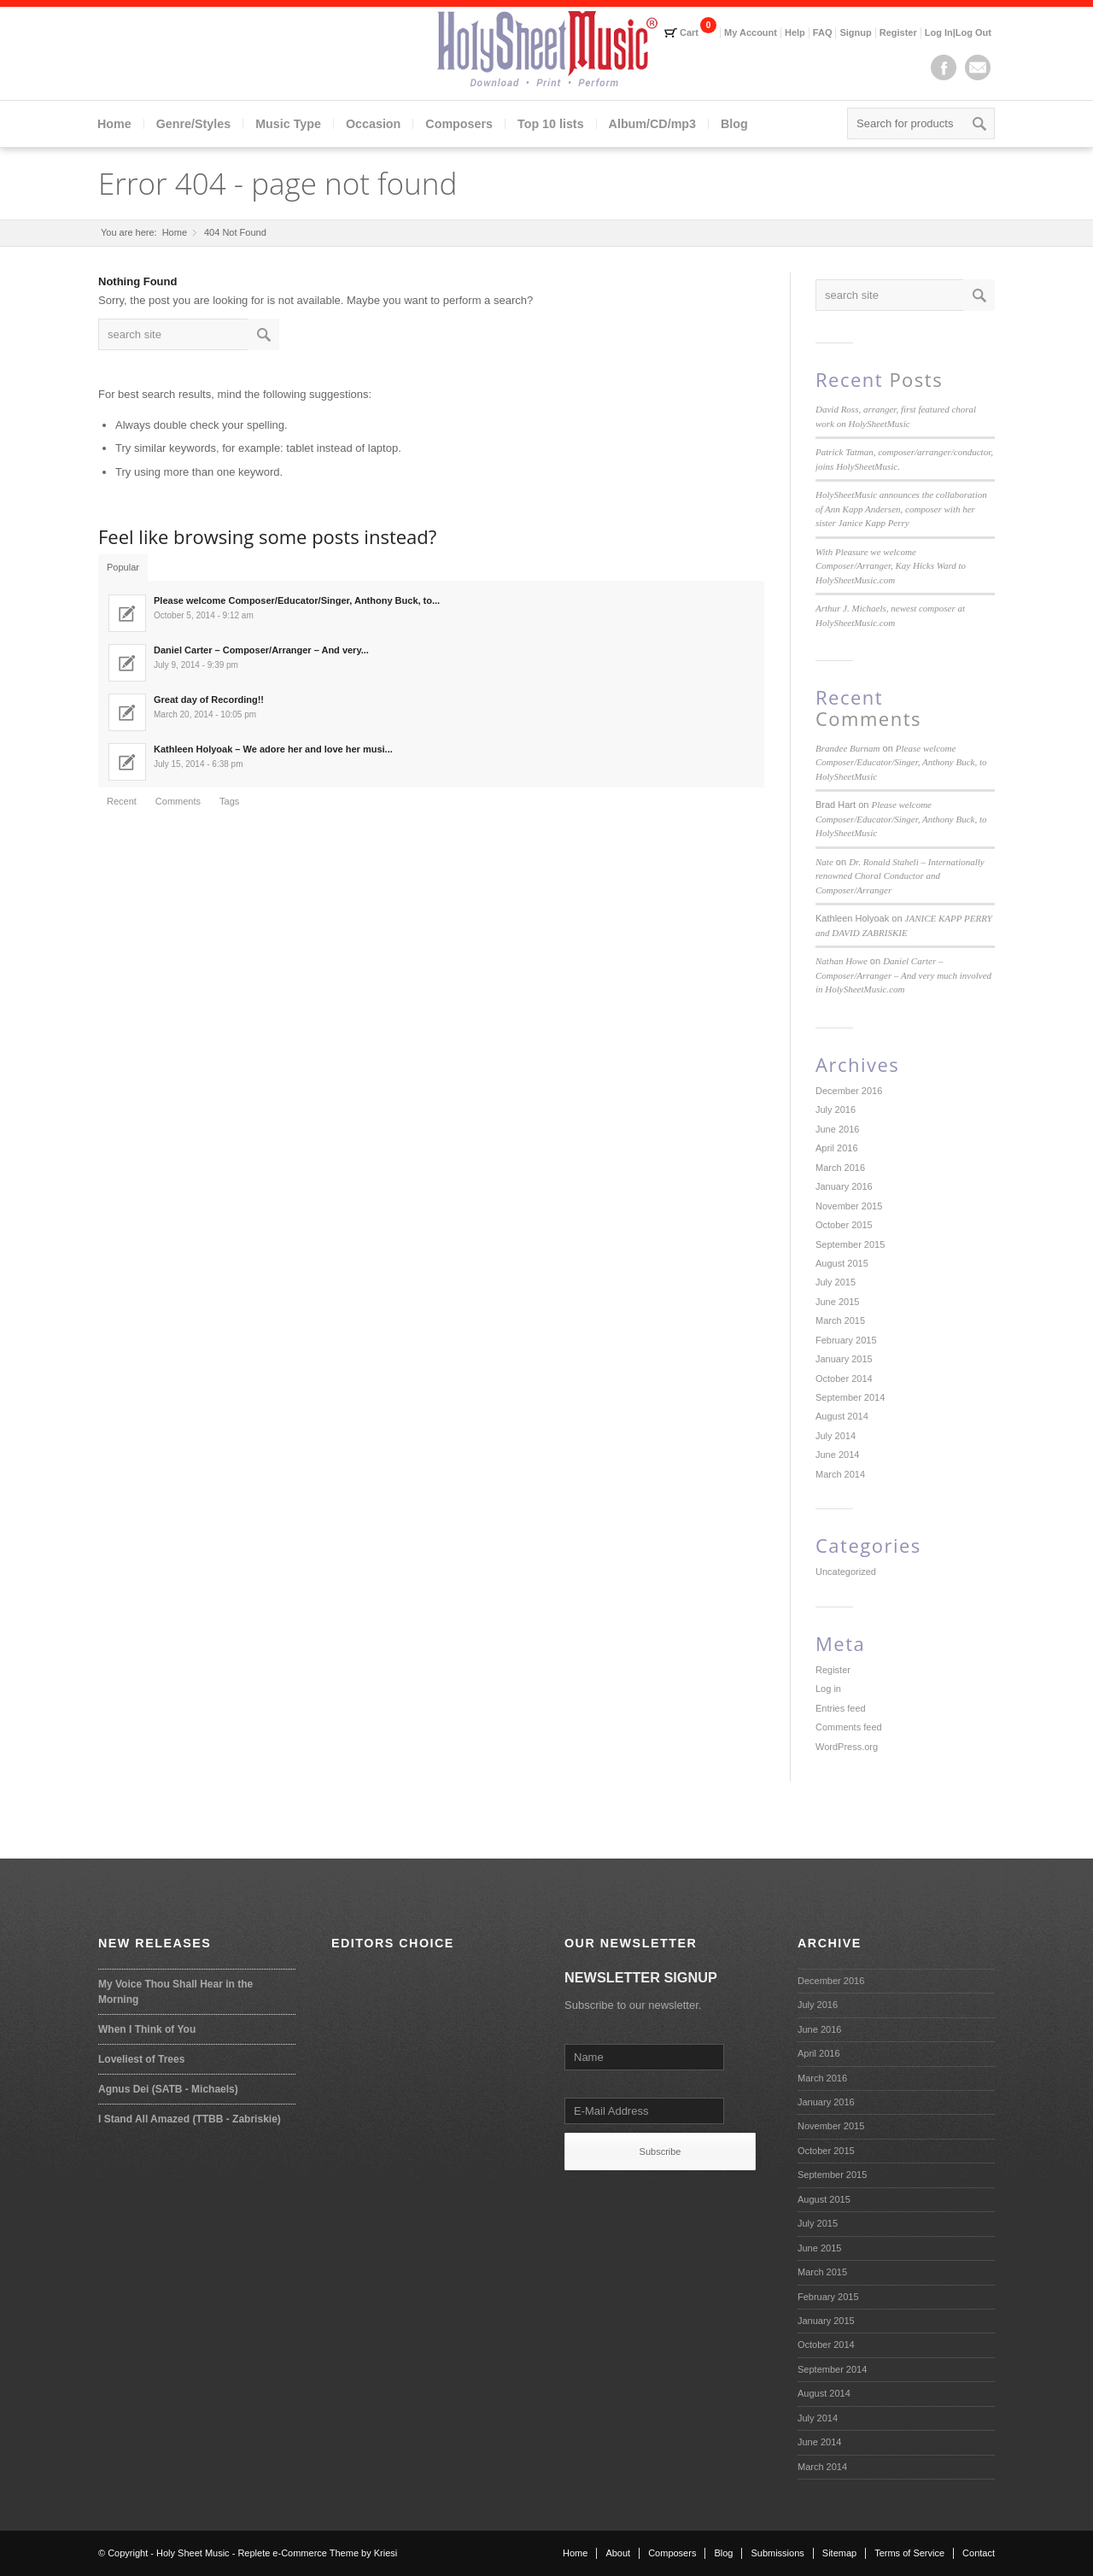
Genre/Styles (193, 124)
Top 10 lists (550, 124)
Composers (459, 124)
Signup (855, 32)
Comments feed (848, 1727)
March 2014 (840, 1474)
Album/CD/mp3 (652, 124)
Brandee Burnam (847, 748)
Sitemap (839, 2553)
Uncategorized (845, 1571)
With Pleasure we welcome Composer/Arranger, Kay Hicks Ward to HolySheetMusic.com (890, 566)
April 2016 (836, 1148)
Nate (824, 862)
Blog (734, 124)
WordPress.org (846, 1747)
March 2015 (840, 1320)
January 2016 (844, 1186)
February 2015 (846, 1340)
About (617, 2553)
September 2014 (850, 1397)
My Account (750, 32)
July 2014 (835, 1436)
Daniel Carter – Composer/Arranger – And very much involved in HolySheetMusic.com (903, 975)
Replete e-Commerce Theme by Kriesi (317, 2553)
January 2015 (844, 1359)
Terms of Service (909, 2553)
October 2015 (844, 1225)
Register (898, 32)
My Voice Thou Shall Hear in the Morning (175, 1991)
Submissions (777, 2553)
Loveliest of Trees (141, 2059)
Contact (978, 2553)
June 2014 (837, 1454)
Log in (828, 1688)
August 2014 (841, 1416)
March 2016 (840, 1167)
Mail (977, 67)
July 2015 (835, 1282)
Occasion (373, 124)
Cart (689, 32)
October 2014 (844, 1378)
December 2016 (848, 1091)
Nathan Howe (841, 961)
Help (795, 32)
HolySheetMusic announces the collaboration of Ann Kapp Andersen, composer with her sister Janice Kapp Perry (901, 508)
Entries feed (840, 1708)
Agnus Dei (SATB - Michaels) (168, 2089)
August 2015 (841, 1263)
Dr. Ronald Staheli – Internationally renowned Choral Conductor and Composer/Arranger (900, 876)
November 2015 (848, 1206)
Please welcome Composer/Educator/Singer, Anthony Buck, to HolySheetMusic (901, 762)
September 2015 (850, 1244)
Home (114, 124)
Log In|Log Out (958, 32)
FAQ (823, 32)
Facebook (943, 67)
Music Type (288, 124)
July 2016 (835, 1109)
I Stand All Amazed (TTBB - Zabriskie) (189, 2119)
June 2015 (837, 1302)
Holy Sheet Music (193, 2553)
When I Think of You (147, 2029)
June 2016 (837, 1129)
